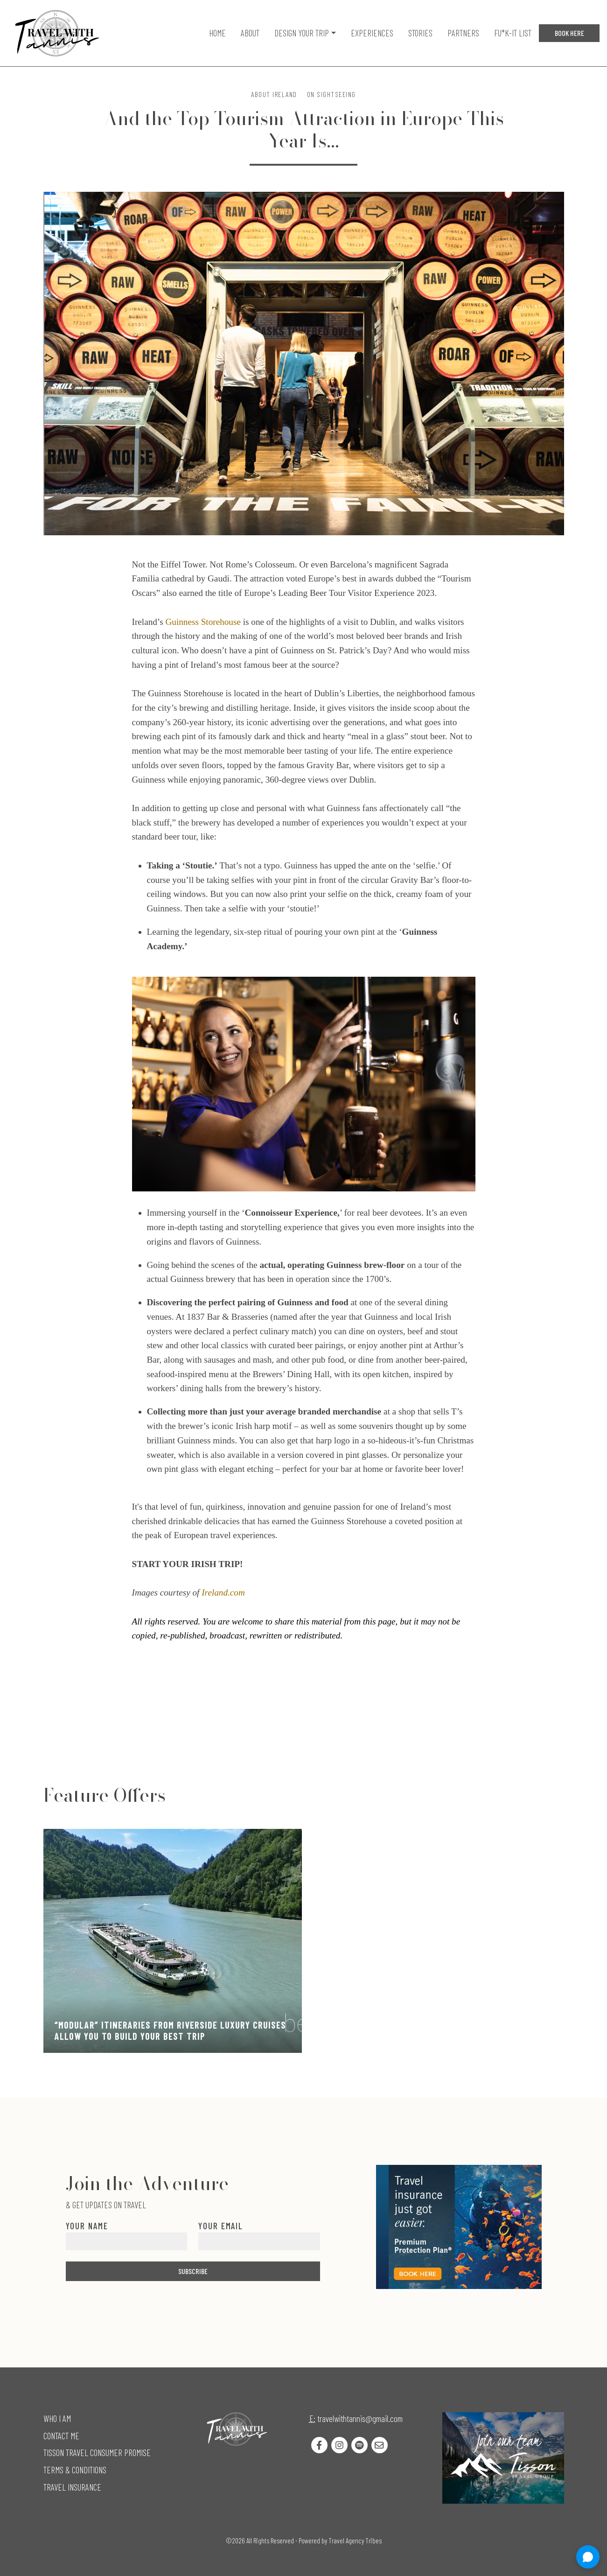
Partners (463, 33)
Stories (420, 33)
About (250, 33)
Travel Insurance (72, 2487)
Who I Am (57, 2418)
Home (217, 33)
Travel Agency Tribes (355, 2540)
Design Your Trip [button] (301, 33)
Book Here (569, 32)
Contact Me (61, 2435)
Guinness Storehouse (202, 622)
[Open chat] (588, 2557)
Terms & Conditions (74, 2469)
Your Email (220, 2225)
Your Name (87, 2225)
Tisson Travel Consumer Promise (97, 2452)
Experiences (372, 33)
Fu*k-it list (512, 33)
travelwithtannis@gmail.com (360, 2418)
